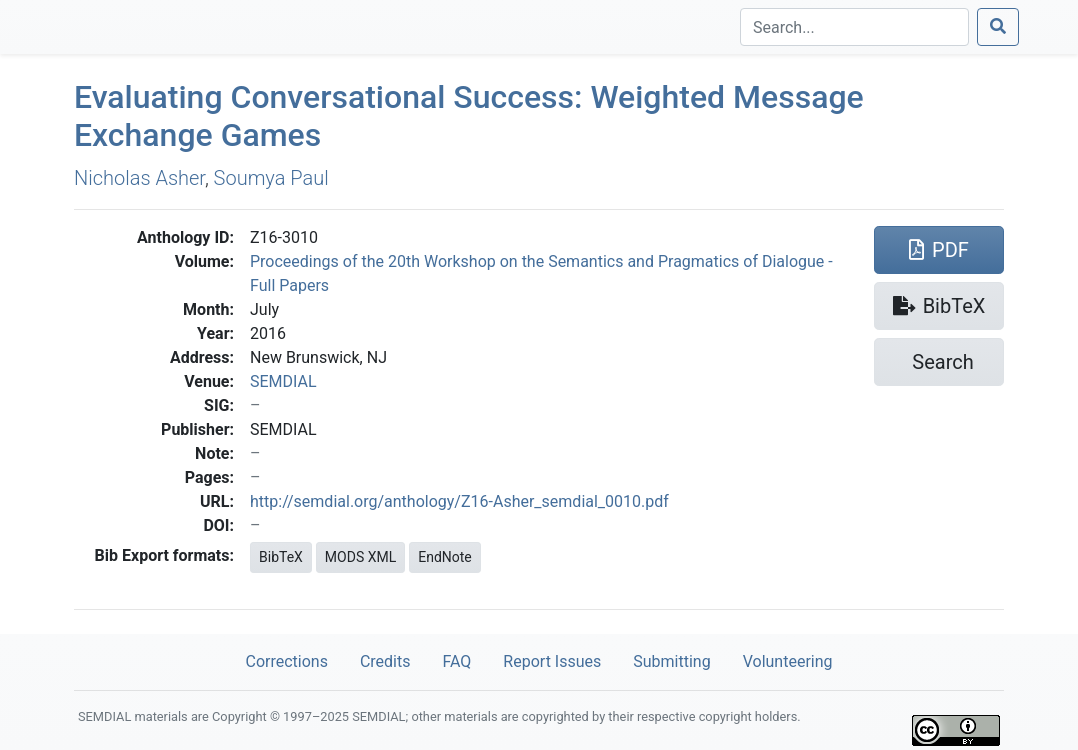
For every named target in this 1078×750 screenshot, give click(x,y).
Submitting (671, 661)
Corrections (286, 661)
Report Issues (552, 661)
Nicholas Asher (139, 178)
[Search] (854, 27)
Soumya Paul (271, 178)
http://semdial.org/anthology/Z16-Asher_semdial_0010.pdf (459, 501)
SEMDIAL (283, 381)
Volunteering (788, 661)
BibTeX (281, 557)
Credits (385, 661)
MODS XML (360, 557)
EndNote (445, 557)
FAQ (456, 661)
